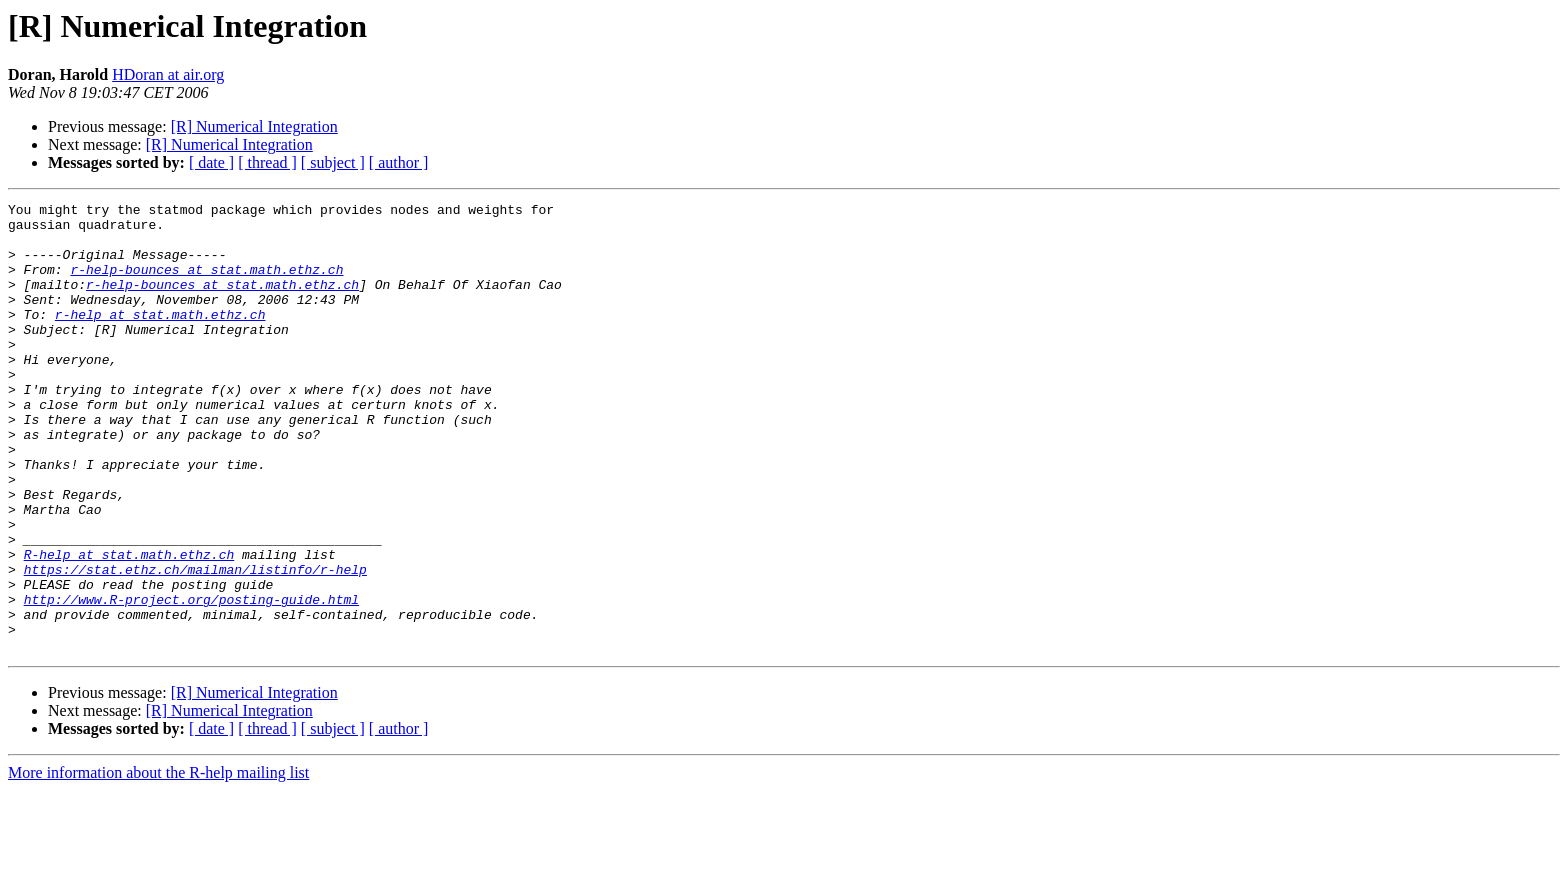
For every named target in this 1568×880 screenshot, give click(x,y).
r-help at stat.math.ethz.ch (160, 338)
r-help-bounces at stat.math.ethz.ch (206, 284)
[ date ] (211, 162)
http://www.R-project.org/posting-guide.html (191, 680)
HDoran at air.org (168, 74)
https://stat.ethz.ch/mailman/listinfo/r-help (195, 644)
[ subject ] (333, 162)
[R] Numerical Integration (254, 126)
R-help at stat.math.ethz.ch (129, 626)
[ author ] (399, 162)
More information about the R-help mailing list (158, 862)
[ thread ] (267, 162)
